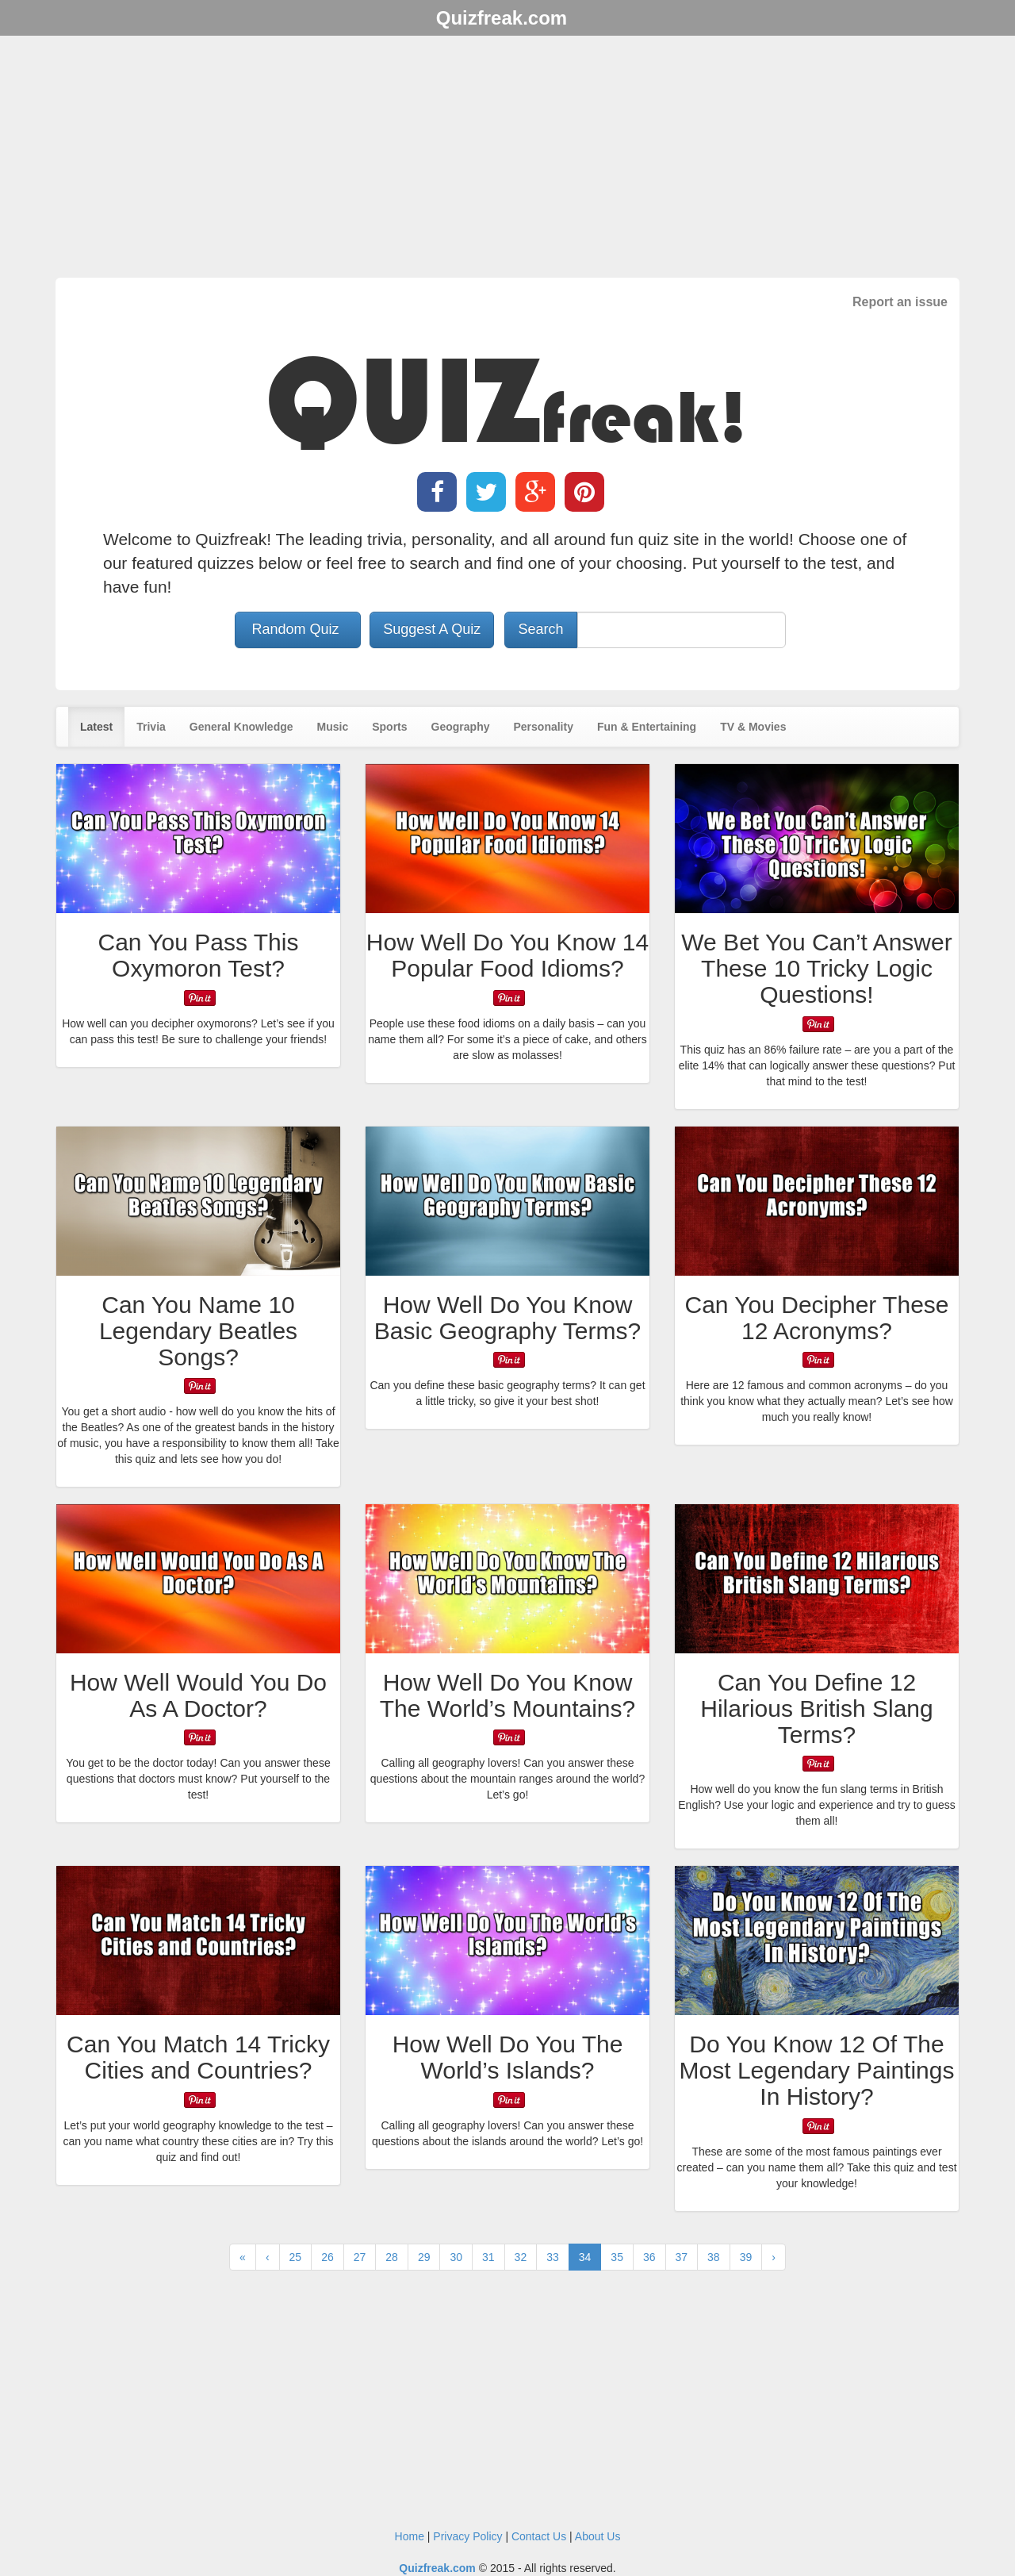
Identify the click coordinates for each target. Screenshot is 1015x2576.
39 (746, 2257)
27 (360, 2257)
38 (713, 2257)
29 (424, 2257)
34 (585, 2257)
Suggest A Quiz (432, 629)
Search (540, 629)
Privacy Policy (467, 2536)
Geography (460, 726)
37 (682, 2257)
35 (617, 2257)
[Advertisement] (507, 159)
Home (409, 2536)
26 (327, 2257)
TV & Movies (753, 726)
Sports (389, 726)
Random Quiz (297, 629)
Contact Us (538, 2536)
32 (521, 2257)
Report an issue (900, 302)
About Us (598, 2536)
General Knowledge (241, 726)
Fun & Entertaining (646, 726)
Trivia (151, 726)
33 (552, 2257)
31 (488, 2257)
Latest (96, 726)
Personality (543, 726)
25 (295, 2257)
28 (391, 2257)
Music (333, 726)
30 (456, 2257)
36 (649, 2257)
